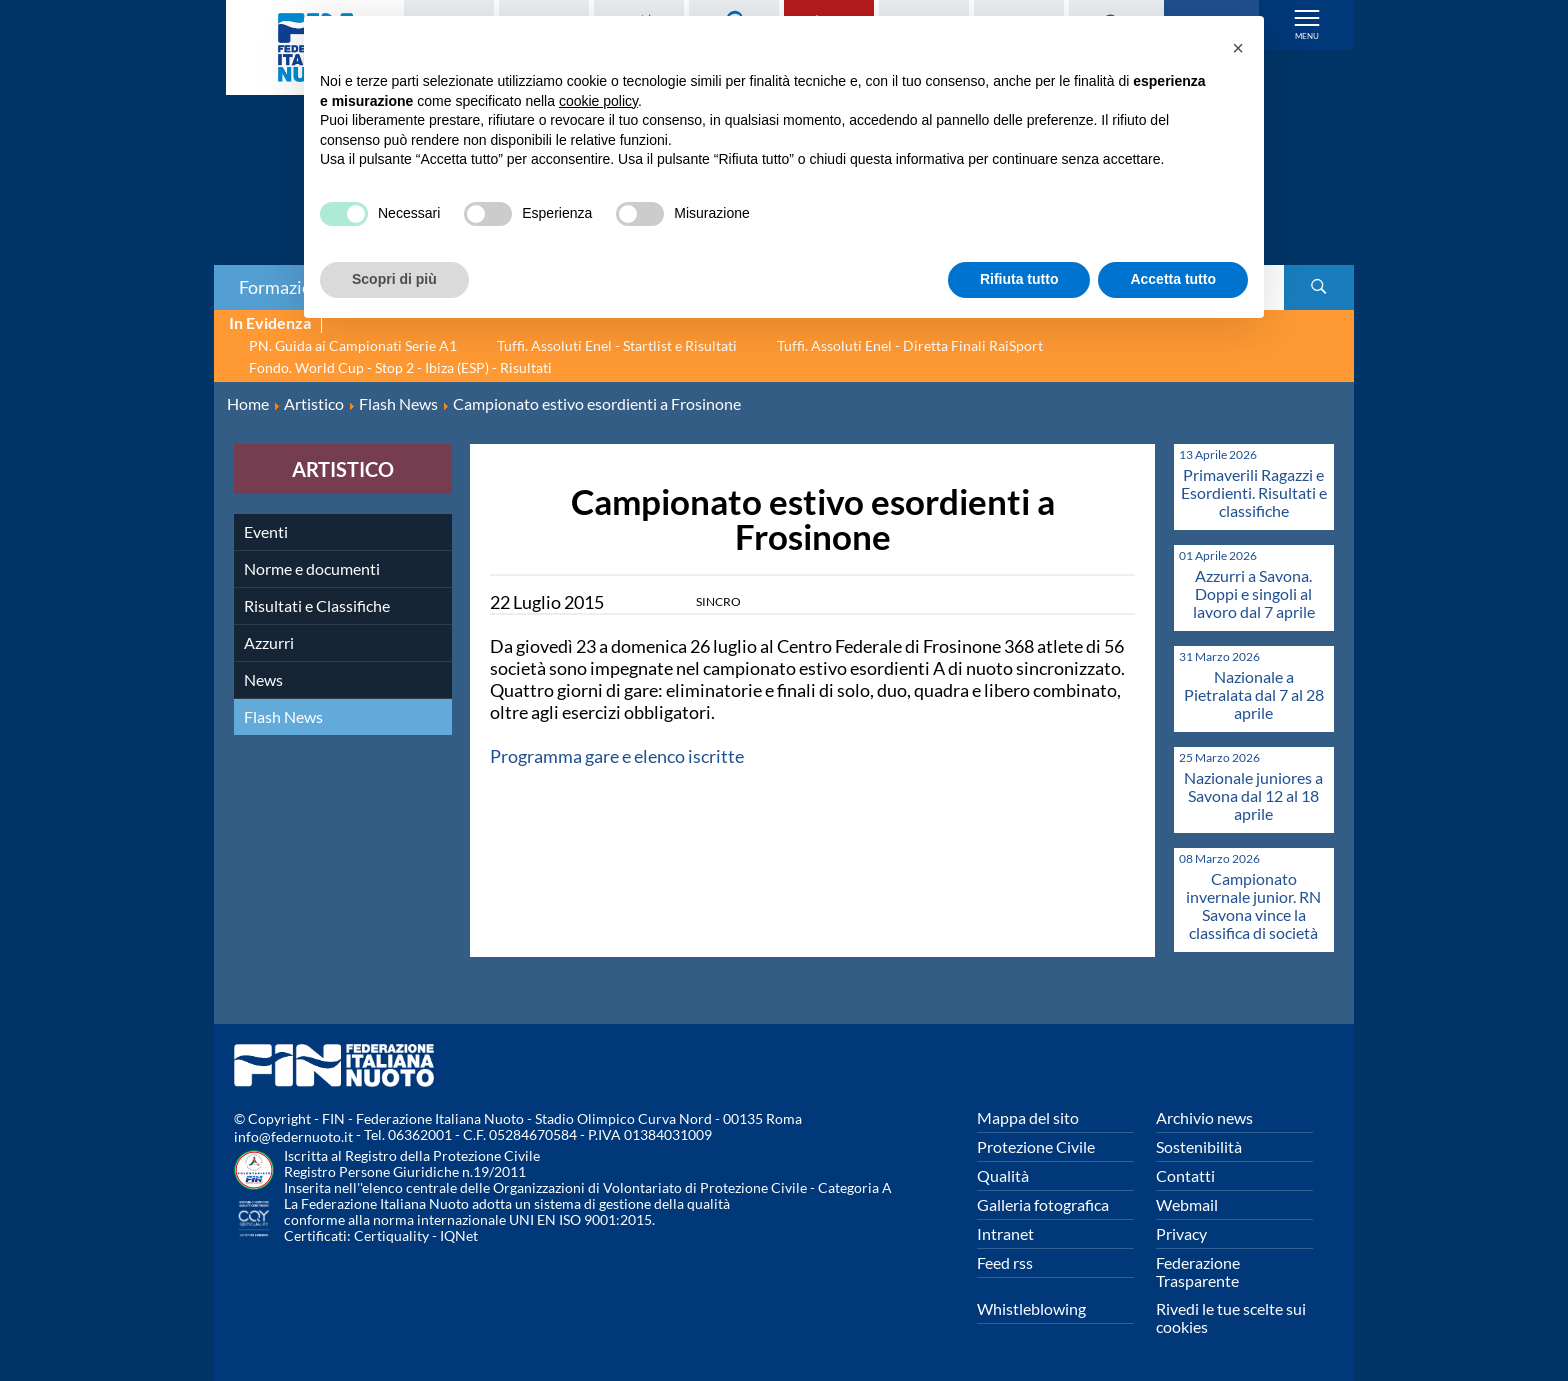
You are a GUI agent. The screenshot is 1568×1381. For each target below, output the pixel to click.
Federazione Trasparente (1198, 1271)
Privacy (1181, 1233)
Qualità (1003, 1175)
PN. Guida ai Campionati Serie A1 (353, 345)
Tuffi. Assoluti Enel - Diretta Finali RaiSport (910, 345)
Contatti (1185, 1175)
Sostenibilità (1199, 1146)
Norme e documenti (312, 568)
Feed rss (1005, 1262)
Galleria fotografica (1043, 1204)
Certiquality (391, 1235)
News (263, 679)
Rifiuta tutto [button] (1019, 279)
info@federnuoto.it (293, 1136)
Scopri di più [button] (394, 279)
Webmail (1187, 1204)
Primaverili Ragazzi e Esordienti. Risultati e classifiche (1254, 492)
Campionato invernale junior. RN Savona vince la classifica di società (1253, 905)
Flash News (283, 716)
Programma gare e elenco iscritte (618, 756)
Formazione (285, 287)
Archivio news (1204, 1117)
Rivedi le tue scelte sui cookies (1231, 1317)
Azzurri (269, 642)
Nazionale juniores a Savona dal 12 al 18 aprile (1253, 795)
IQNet (459, 1235)
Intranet (1005, 1233)
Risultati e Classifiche (317, 605)
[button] (1238, 48)
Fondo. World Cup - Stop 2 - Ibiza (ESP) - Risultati (400, 367)
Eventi (266, 531)
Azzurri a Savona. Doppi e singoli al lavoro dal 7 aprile (1254, 593)
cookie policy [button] (598, 101)
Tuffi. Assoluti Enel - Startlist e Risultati (617, 345)
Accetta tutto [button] (1173, 279)
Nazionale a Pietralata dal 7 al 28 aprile (1254, 694)
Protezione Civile (1036, 1146)
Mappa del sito (1028, 1117)
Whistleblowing (1031, 1308)
